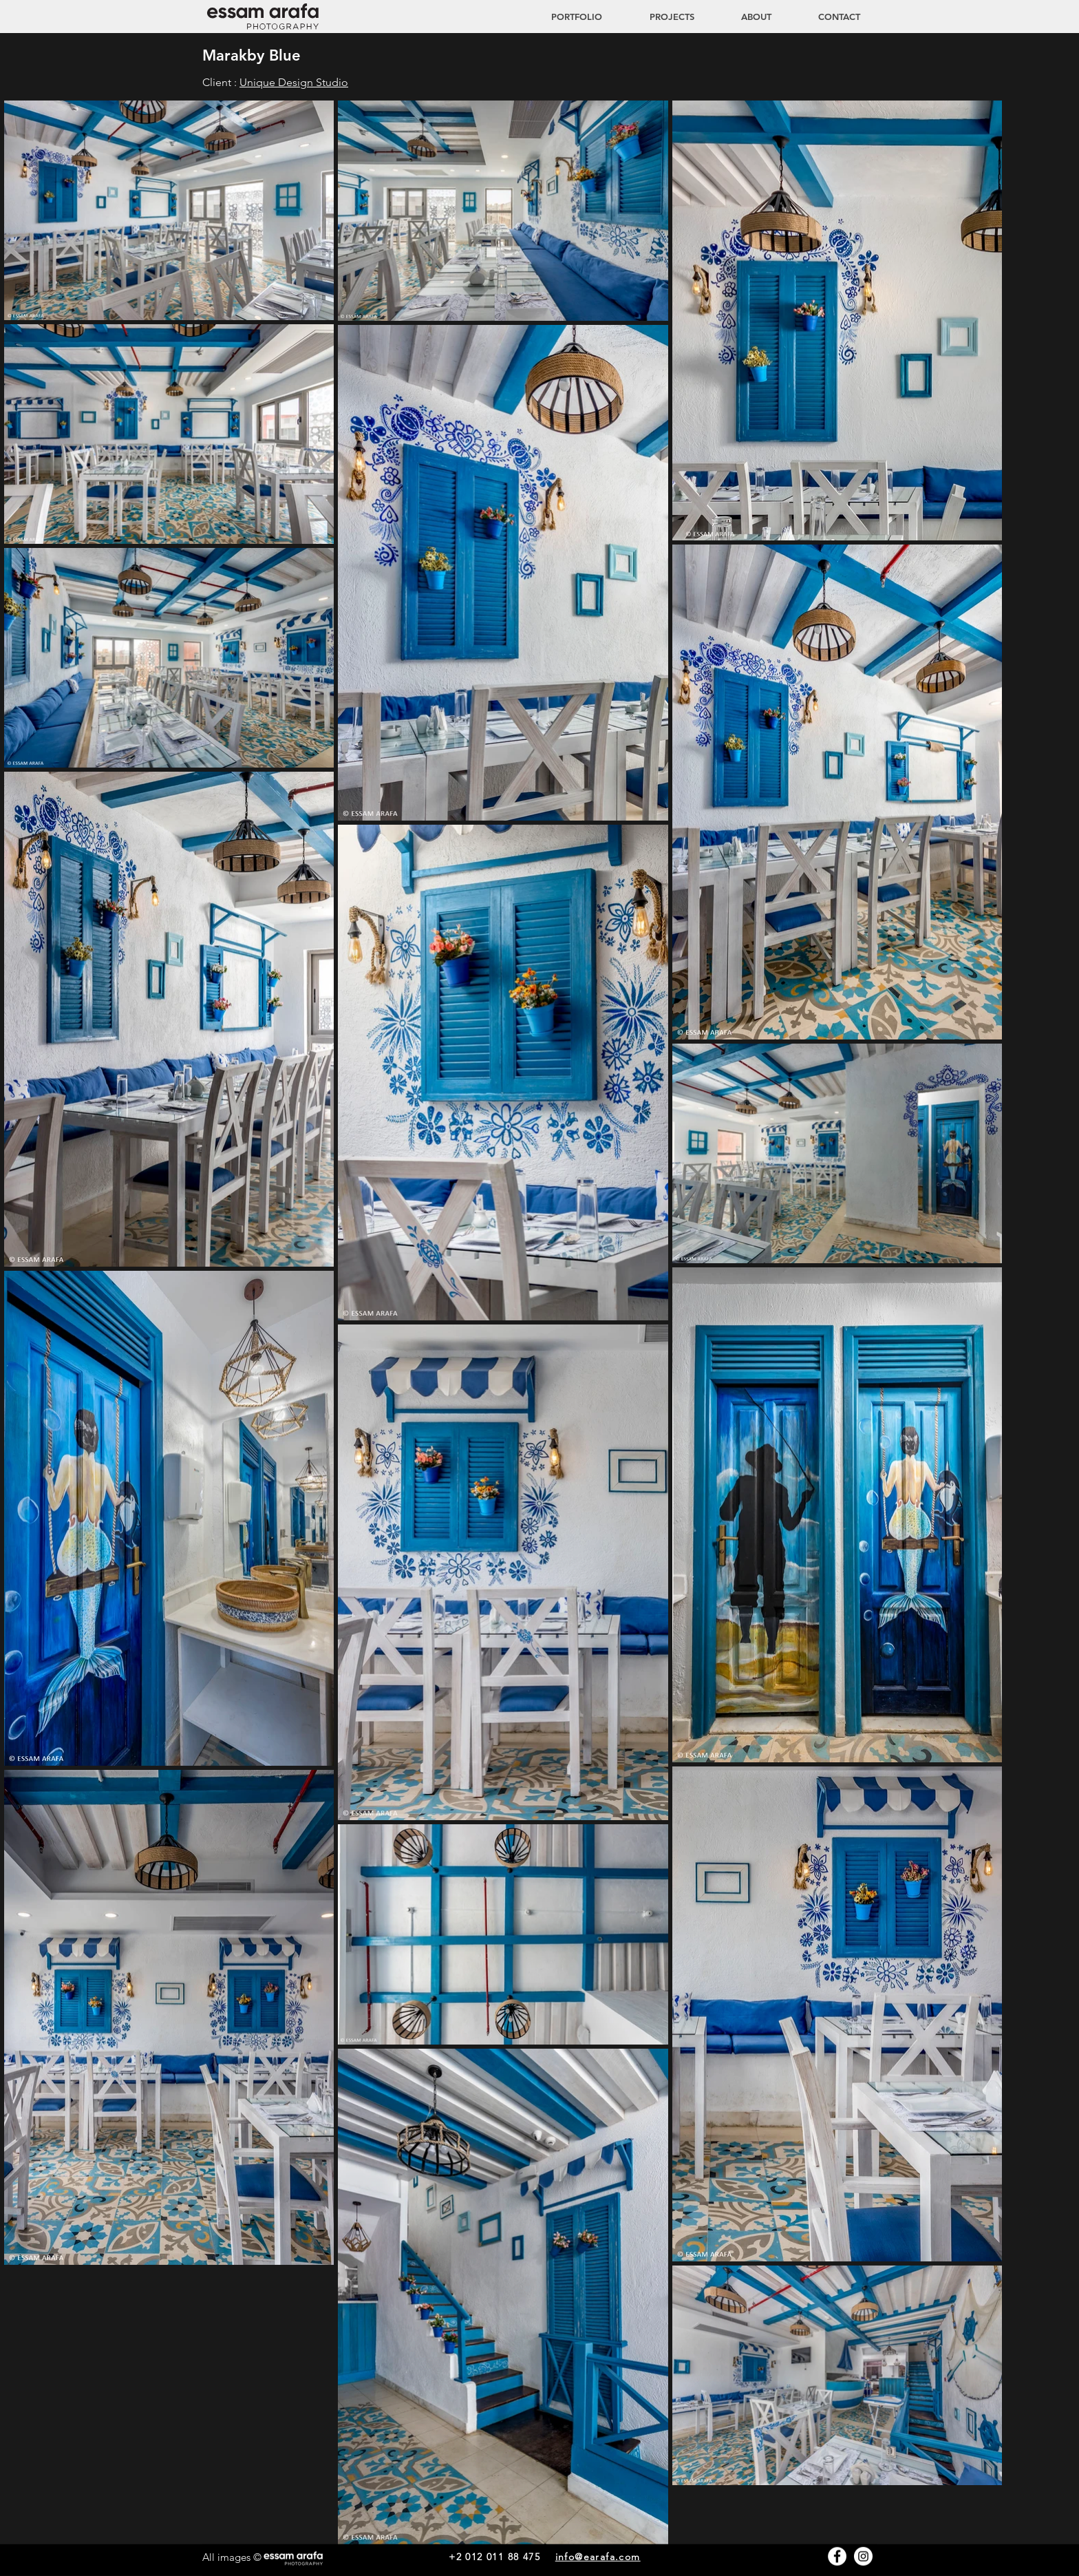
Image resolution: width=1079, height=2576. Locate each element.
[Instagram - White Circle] (863, 2556)
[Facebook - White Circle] (837, 2556)
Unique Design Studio (293, 82)
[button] (658, 16)
